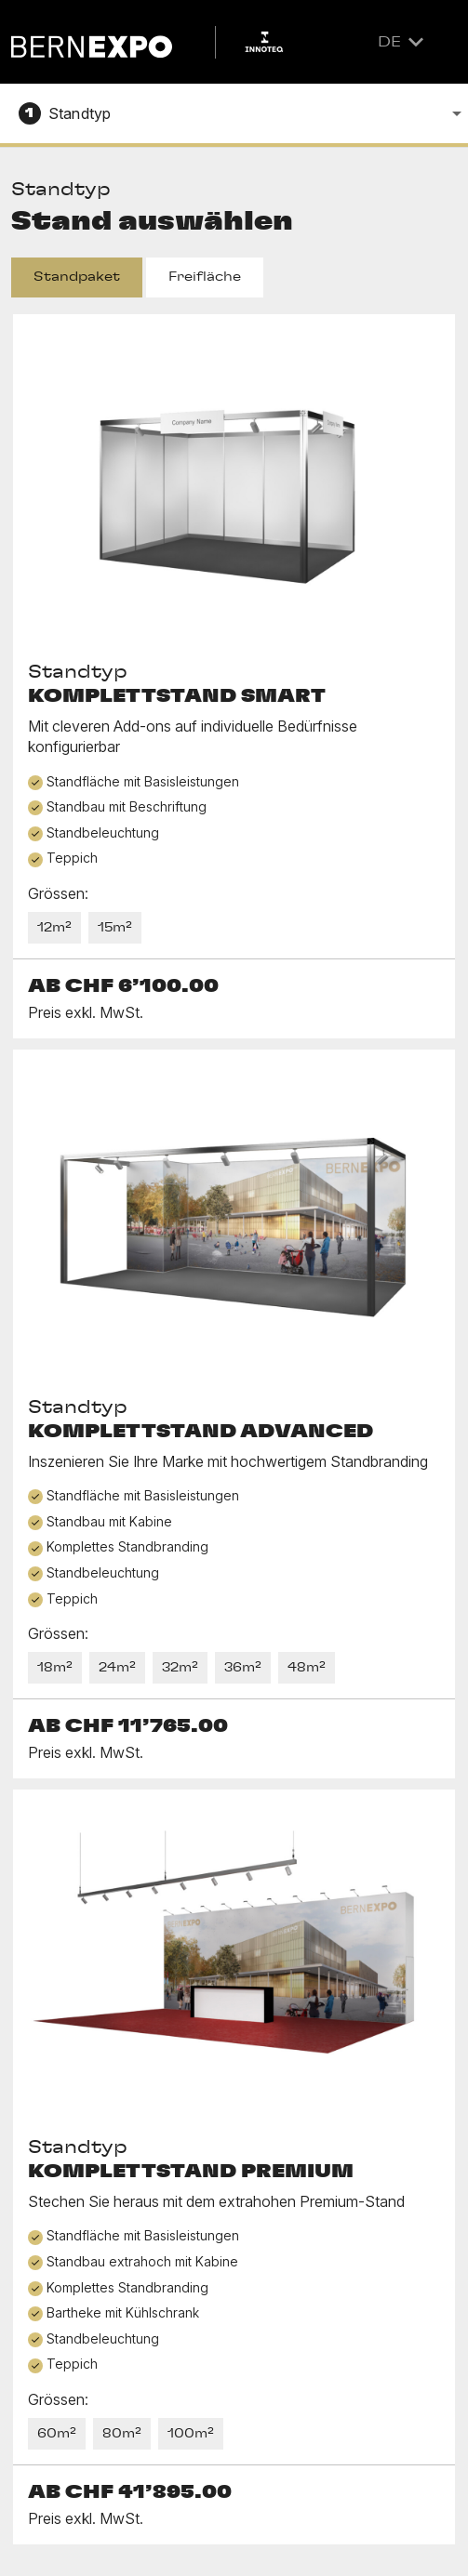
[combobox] (234, 110)
